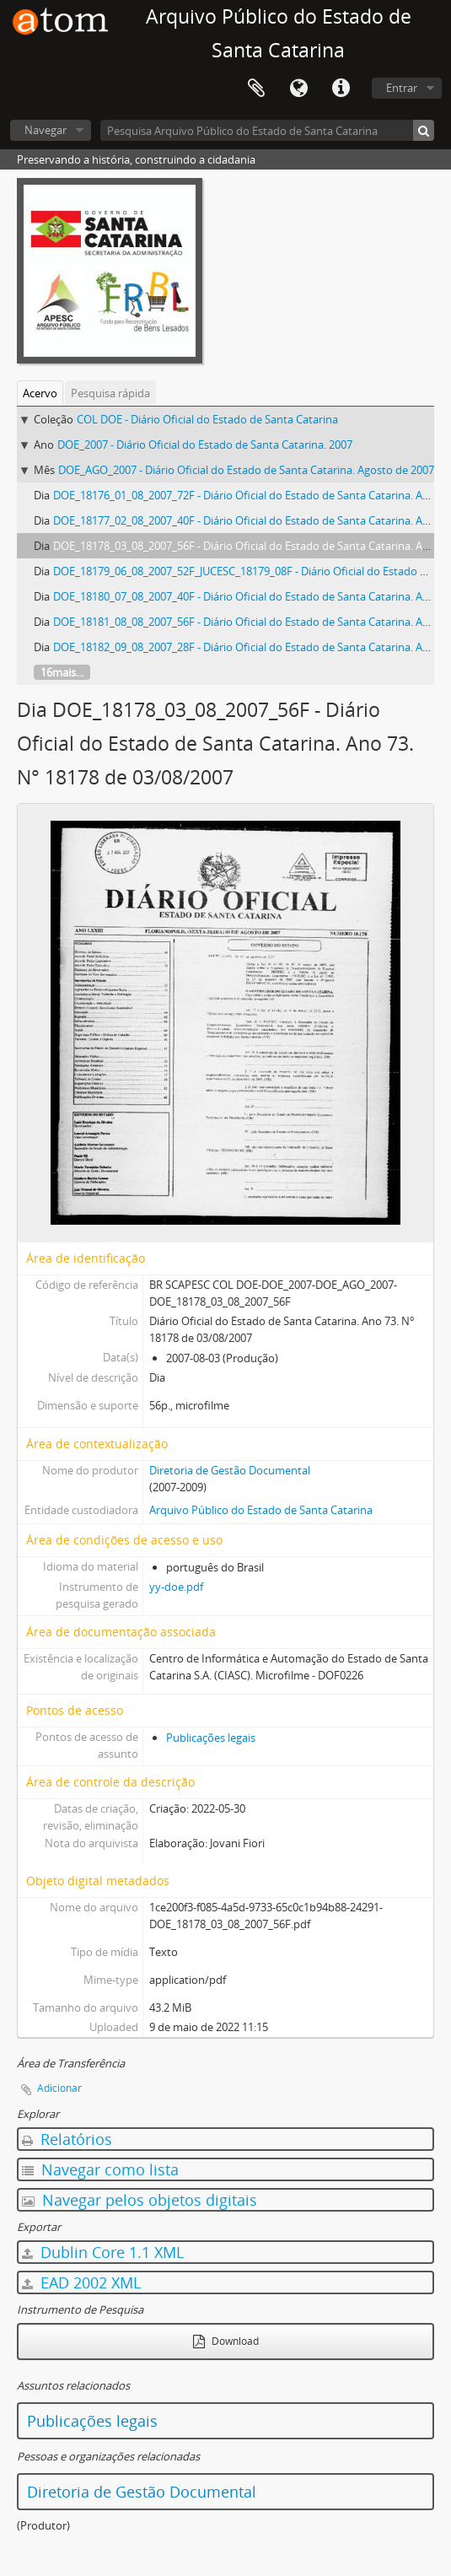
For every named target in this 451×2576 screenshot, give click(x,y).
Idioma (298, 88)
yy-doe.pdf (176, 1586)
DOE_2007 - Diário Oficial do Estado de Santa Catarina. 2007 (204, 444)
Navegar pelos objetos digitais (139, 2200)
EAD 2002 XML (81, 2282)
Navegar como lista (100, 2169)
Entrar (401, 87)
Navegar (45, 129)
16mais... (61, 672)
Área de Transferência (256, 88)
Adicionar (59, 2088)
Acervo (40, 393)
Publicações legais (210, 1737)
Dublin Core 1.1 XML (103, 2252)
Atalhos (340, 88)
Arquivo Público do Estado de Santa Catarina (261, 1509)
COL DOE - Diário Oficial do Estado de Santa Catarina (207, 419)
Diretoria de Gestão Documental (229, 1470)
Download (226, 2341)
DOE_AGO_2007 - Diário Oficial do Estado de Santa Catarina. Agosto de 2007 (246, 469)
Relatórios (67, 2139)
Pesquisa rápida (110, 393)
